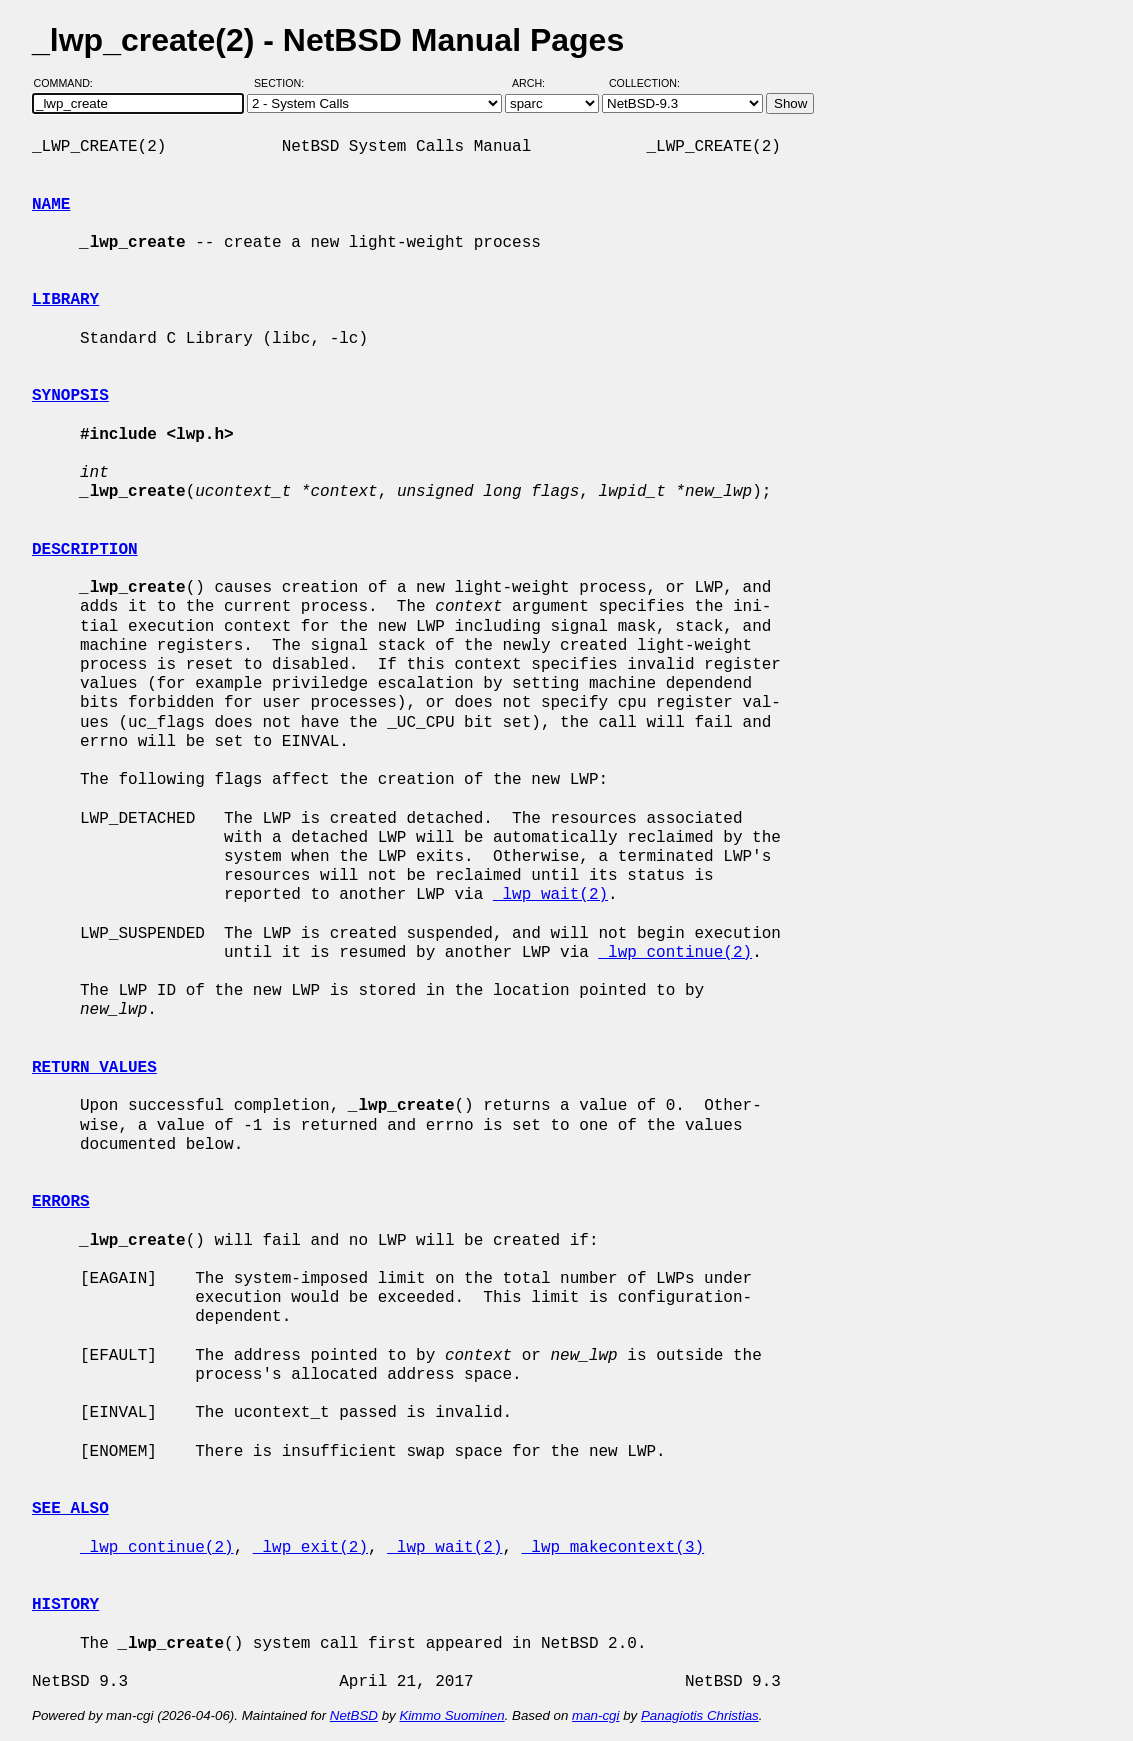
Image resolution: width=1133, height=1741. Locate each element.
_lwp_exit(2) (310, 1548)
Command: (69, 83)
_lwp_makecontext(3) (613, 1548)
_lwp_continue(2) (675, 953)
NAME (51, 205)
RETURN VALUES (94, 1068)
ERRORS (61, 1202)
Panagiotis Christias (700, 1715)
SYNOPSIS (70, 396)
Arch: (537, 83)
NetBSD (354, 1715)
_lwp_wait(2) (550, 895)
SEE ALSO (70, 1509)
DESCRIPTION (85, 550)
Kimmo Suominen (451, 1715)
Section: (283, 83)
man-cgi (595, 1715)
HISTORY (65, 1605)
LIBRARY (65, 300)
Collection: (644, 83)
